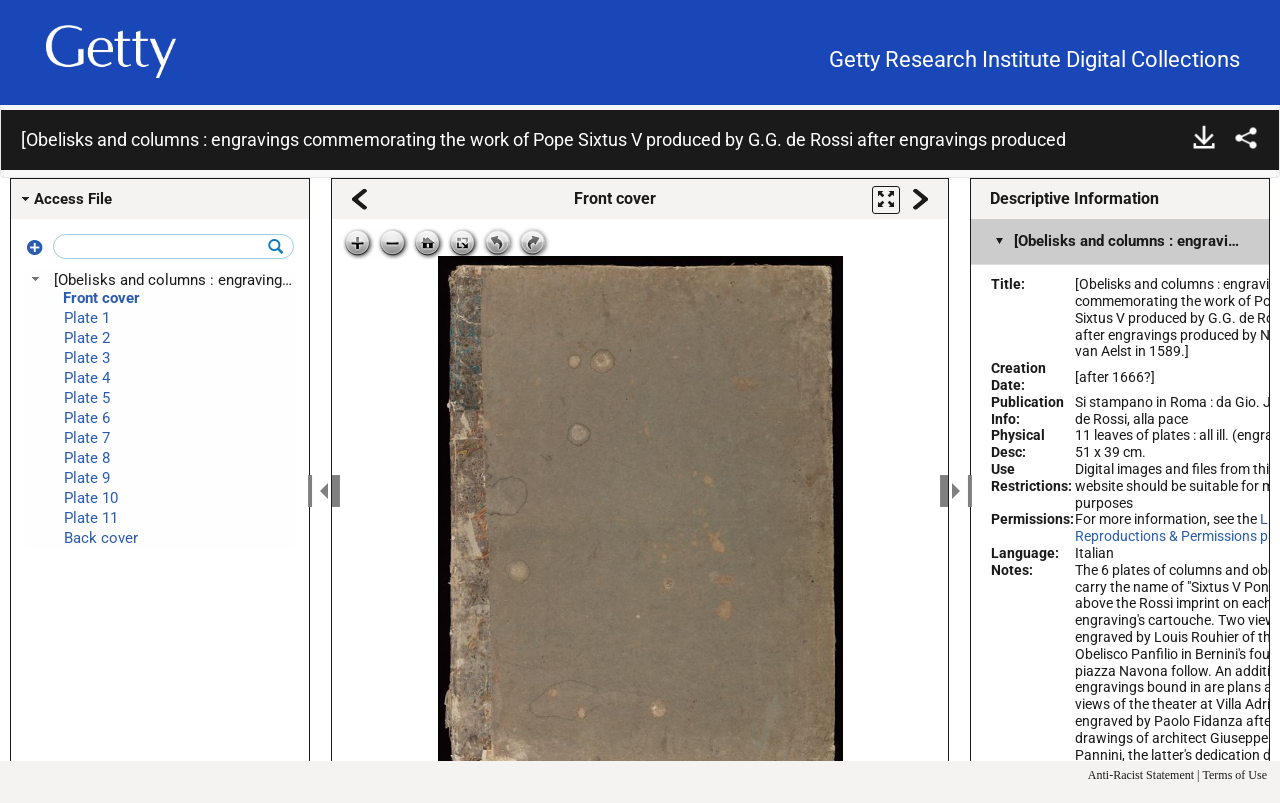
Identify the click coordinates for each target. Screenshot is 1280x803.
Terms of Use (1235, 775)
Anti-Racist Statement (1141, 775)
